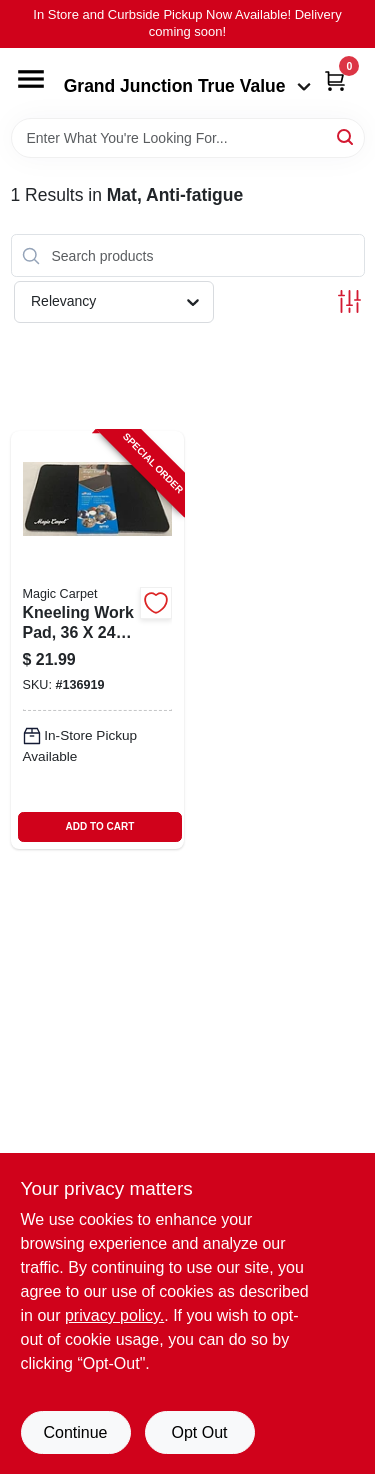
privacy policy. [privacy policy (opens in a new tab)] (114, 1315)
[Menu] (31, 79)
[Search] (346, 136)
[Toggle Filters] (349, 301)
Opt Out (199, 1432)
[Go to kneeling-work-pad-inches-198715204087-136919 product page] (98, 639)
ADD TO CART (100, 826)
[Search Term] (188, 138)
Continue (75, 1432)
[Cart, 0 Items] (335, 80)
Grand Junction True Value (188, 86)
